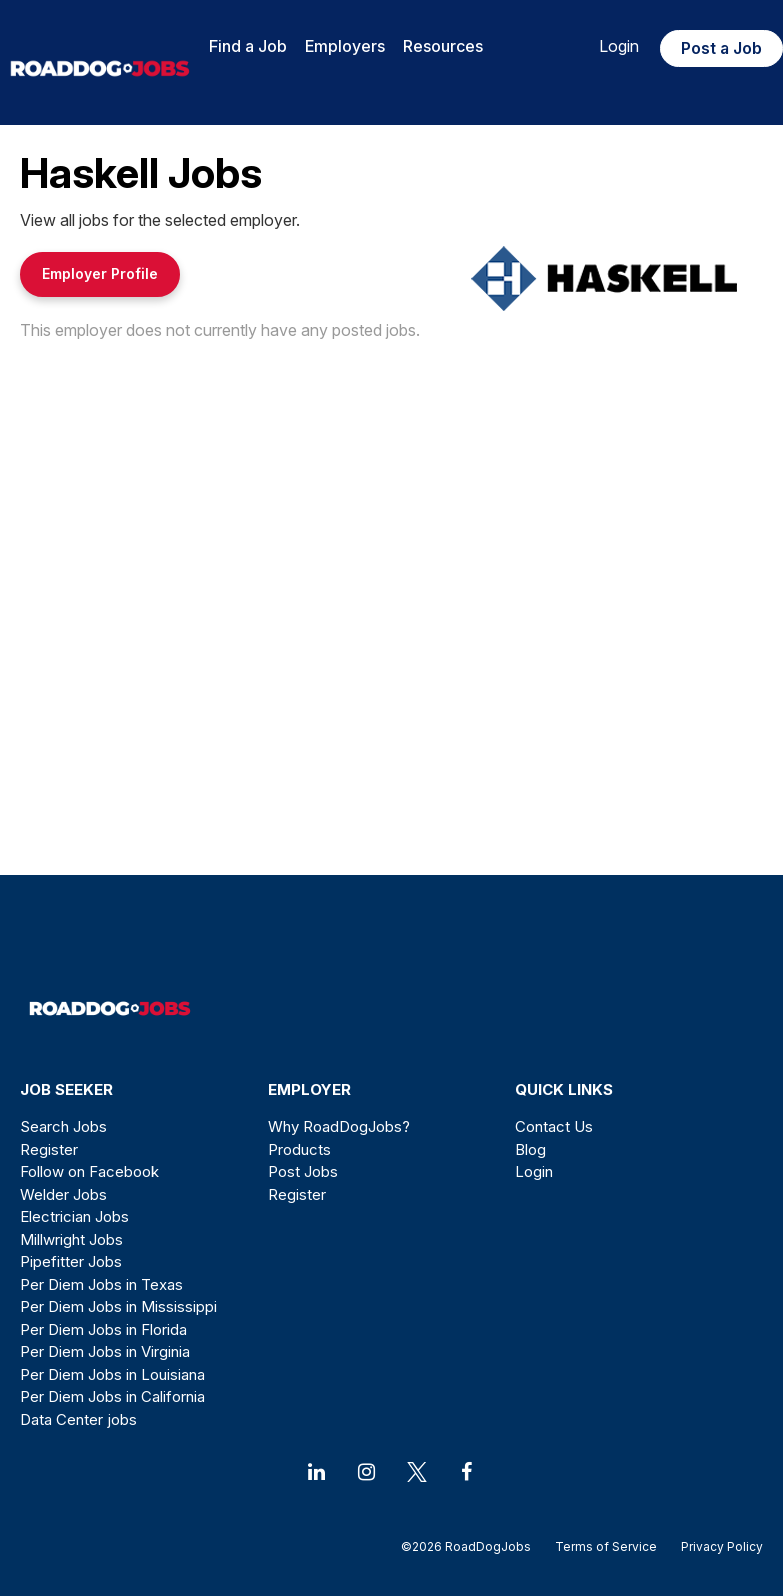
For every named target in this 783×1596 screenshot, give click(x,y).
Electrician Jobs (74, 1216)
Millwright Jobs (71, 1239)
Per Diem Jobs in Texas (101, 1284)
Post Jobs (303, 1171)
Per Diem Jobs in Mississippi (118, 1306)
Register (49, 1149)
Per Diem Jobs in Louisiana (112, 1374)
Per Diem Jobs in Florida (103, 1329)
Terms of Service (606, 1546)
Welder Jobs (63, 1194)
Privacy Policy (716, 1546)
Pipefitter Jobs (71, 1261)
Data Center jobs (78, 1419)
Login (619, 46)
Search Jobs (63, 1126)
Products (299, 1149)
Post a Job (721, 48)
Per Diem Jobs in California (112, 1396)
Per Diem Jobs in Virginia (105, 1351)
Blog (530, 1149)
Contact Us (554, 1126)
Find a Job (248, 46)
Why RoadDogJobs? (339, 1126)
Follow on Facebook (89, 1171)
